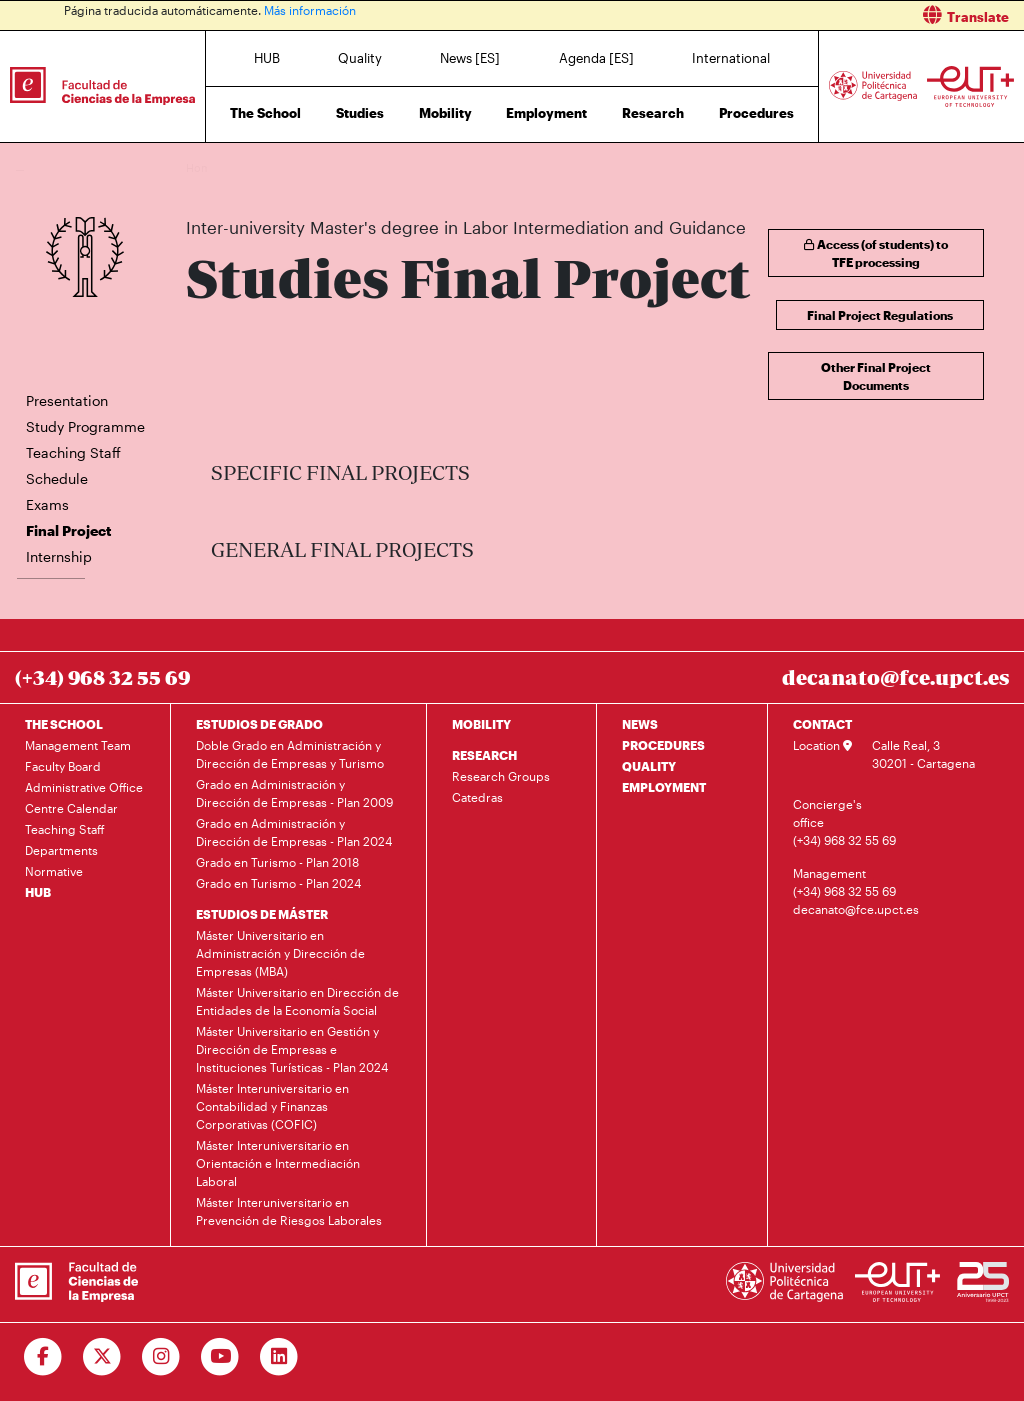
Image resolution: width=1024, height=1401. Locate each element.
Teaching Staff (73, 452)
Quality (360, 58)
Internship (59, 556)
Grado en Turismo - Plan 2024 (278, 883)
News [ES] (470, 58)
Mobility (445, 113)
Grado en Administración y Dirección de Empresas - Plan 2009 (294, 793)
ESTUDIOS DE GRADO (259, 724)
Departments (61, 850)
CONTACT (822, 724)
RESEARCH (484, 755)
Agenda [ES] (596, 58)
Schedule (57, 478)
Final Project (682, 167)
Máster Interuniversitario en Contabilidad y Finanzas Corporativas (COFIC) (272, 1106)
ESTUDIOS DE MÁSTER (262, 914)
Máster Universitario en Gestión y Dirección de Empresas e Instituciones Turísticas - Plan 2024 (292, 1049)
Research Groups (501, 776)
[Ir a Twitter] (102, 1357)
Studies (360, 113)
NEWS (640, 724)
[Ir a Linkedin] (279, 1357)
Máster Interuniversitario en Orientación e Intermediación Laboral (278, 1163)
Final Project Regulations (880, 315)
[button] (775, 15)
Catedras (477, 797)
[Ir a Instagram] (161, 1357)
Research (653, 113)
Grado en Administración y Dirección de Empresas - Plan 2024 (294, 832)
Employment (546, 113)
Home (203, 167)
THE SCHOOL (64, 724)
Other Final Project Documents (876, 376)
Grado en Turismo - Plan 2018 (277, 862)
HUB (267, 58)
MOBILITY (481, 724)
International (731, 58)
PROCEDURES (663, 745)
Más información (310, 10)
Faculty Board (63, 766)
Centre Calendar (71, 808)
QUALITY (649, 766)
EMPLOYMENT (664, 787)
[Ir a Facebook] (43, 1357)
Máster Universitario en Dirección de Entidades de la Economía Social (297, 1001)
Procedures (756, 113)
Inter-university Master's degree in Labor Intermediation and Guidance (459, 167)
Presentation (67, 400)
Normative (54, 871)
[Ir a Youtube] (220, 1357)
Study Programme (85, 426)
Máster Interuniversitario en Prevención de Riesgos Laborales (289, 1211)
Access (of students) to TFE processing (876, 253)
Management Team (78, 745)
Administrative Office (84, 787)
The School (265, 113)
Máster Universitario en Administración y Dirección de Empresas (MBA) (280, 953)
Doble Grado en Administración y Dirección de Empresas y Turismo (290, 754)
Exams (47, 504)
